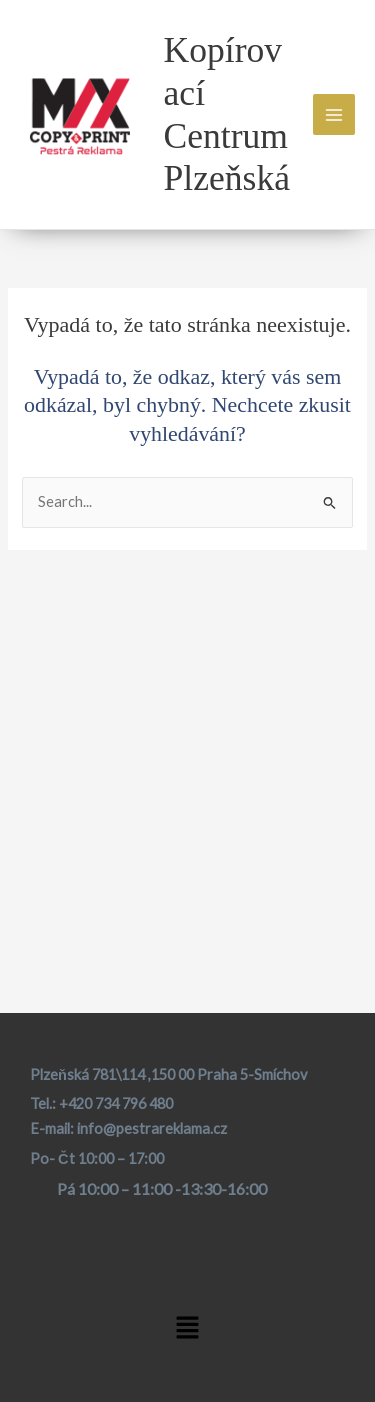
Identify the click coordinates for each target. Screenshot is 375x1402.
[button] (187, 1329)
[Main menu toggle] (334, 115)
